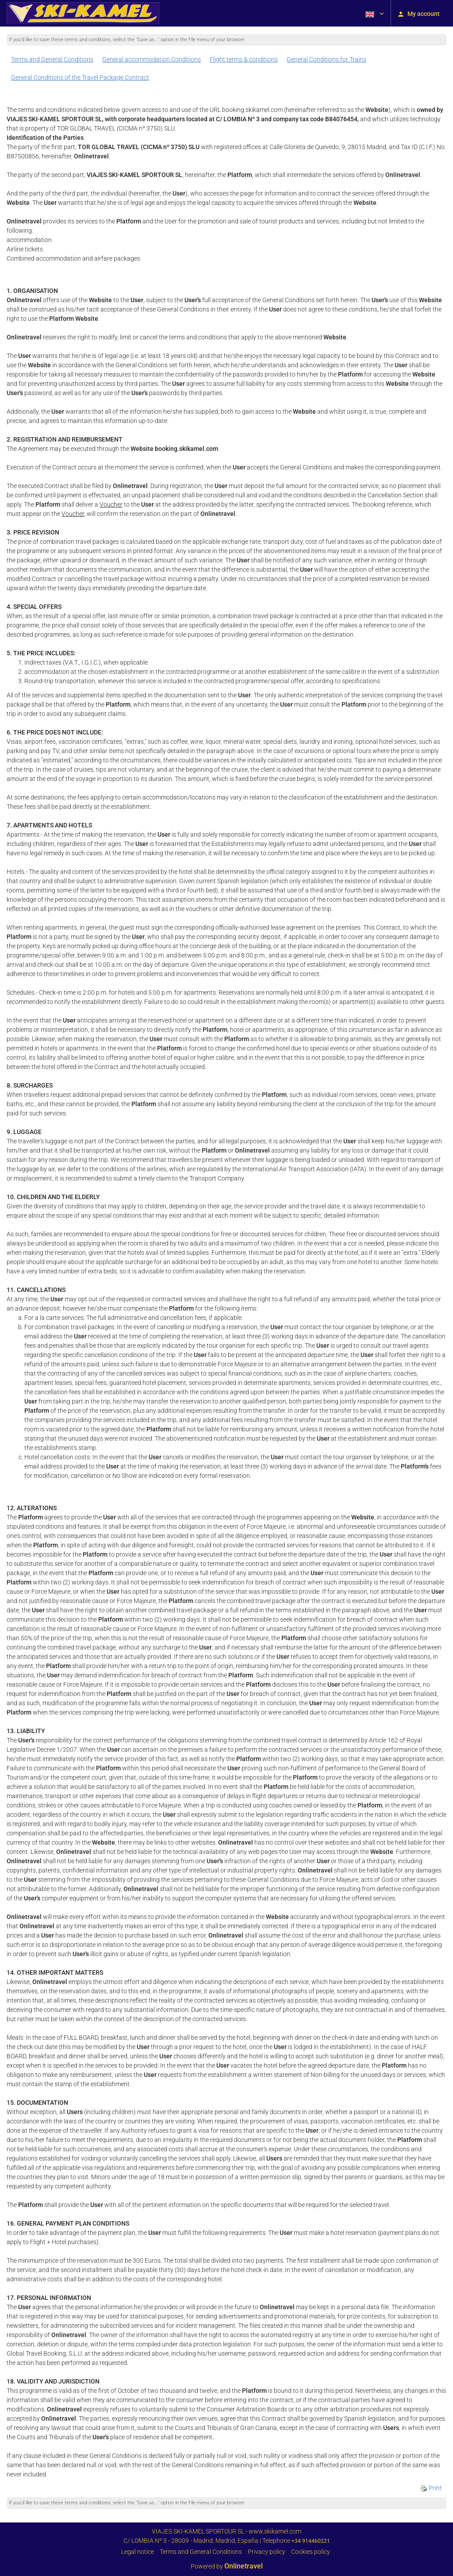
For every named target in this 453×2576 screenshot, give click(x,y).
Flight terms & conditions (244, 59)
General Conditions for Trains (326, 59)
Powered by (227, 2566)
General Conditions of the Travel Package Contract (80, 77)
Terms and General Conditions (52, 59)
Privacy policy (266, 2551)
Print (431, 2487)
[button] (374, 13)
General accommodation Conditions (151, 59)
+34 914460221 (311, 2541)
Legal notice (137, 2551)
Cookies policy (310, 2551)
